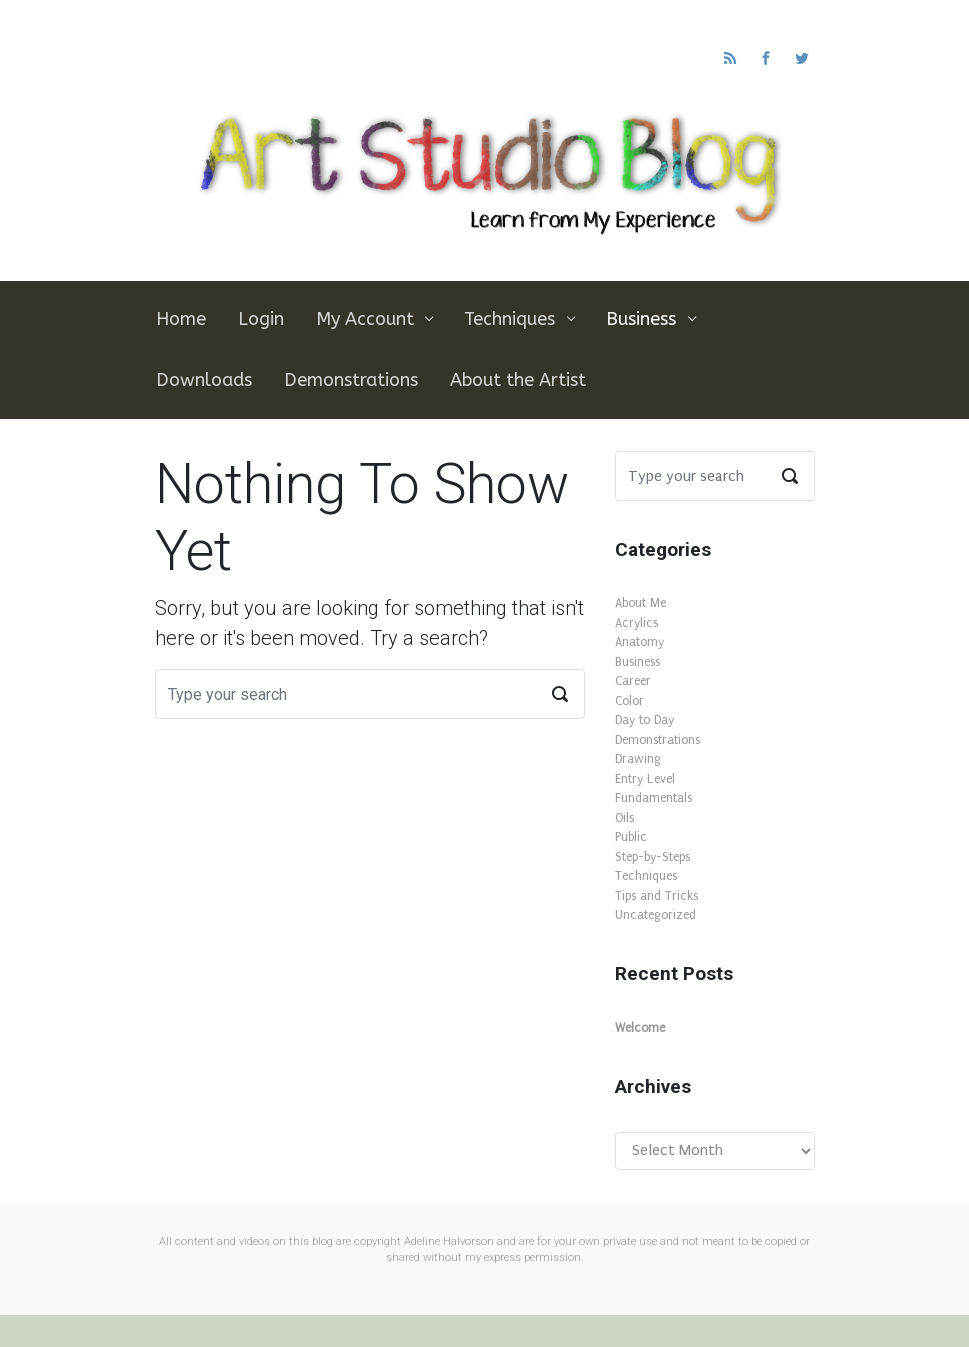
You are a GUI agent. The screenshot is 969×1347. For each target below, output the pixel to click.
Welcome (640, 1028)
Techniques (646, 876)
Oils (624, 818)
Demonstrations (657, 740)
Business (637, 662)
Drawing (638, 759)
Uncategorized (655, 915)
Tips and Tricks (656, 896)
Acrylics (636, 623)
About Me (640, 603)
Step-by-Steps (652, 857)
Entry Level (645, 779)
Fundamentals (653, 798)
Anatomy (639, 642)
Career (633, 681)
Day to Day (644, 720)
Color (629, 701)
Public (631, 837)
